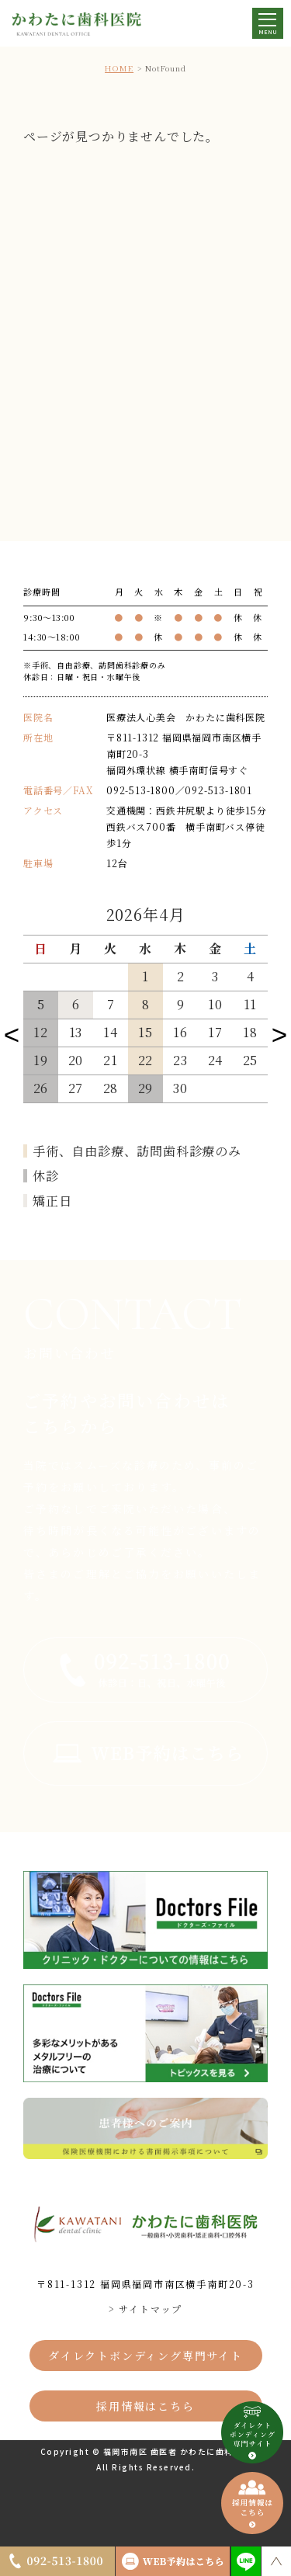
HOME (119, 68)
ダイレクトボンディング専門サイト (145, 2355)
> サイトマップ (145, 2308)
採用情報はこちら (145, 2406)
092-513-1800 (140, 790)
